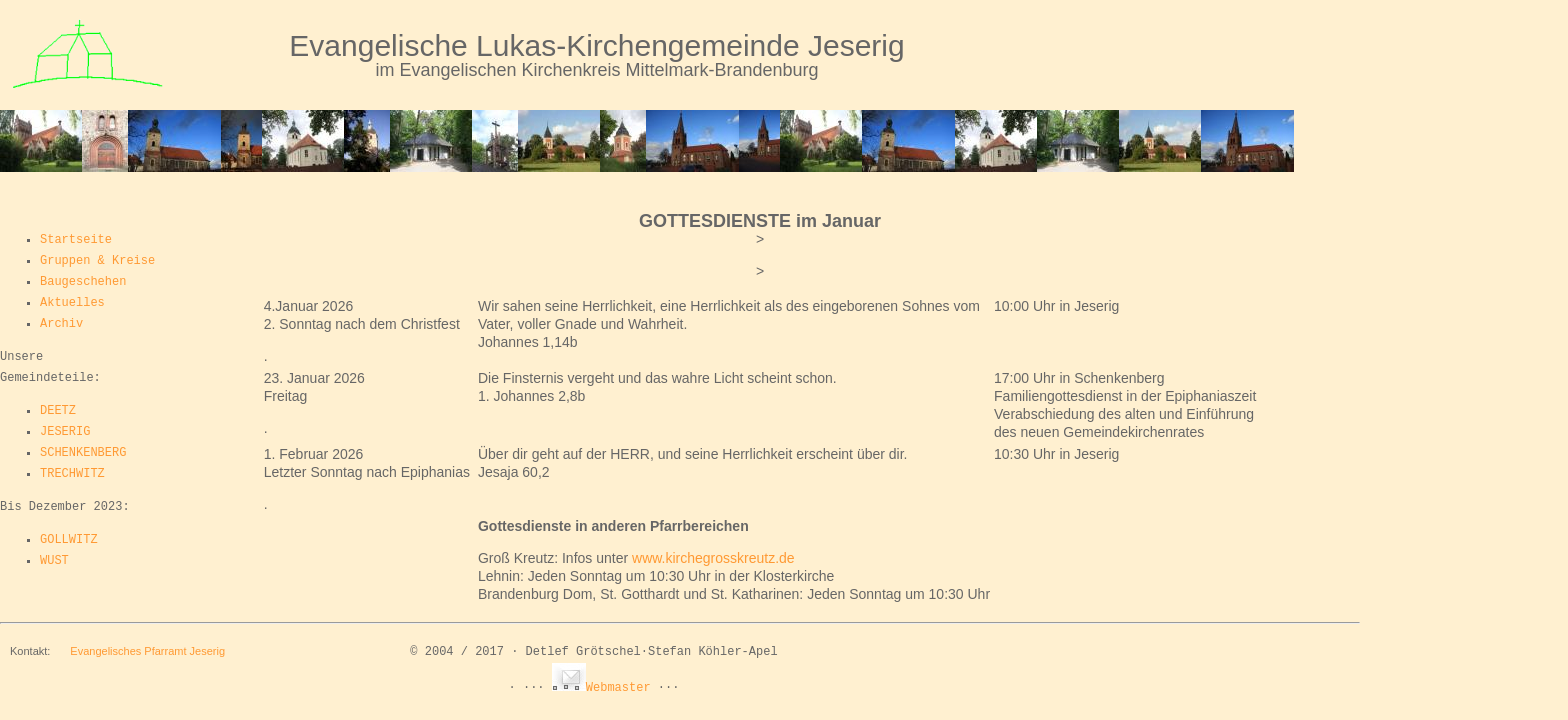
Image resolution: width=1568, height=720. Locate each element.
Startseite (76, 240)
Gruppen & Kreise (97, 261)
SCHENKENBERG (83, 453)
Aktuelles (72, 303)
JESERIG (65, 432)
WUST (54, 561)
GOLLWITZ (69, 540)
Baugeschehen (83, 282)
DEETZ (58, 411)
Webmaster (601, 688)
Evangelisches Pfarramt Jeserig (147, 651)
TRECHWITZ (72, 474)
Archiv (61, 324)
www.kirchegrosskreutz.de (713, 558)
